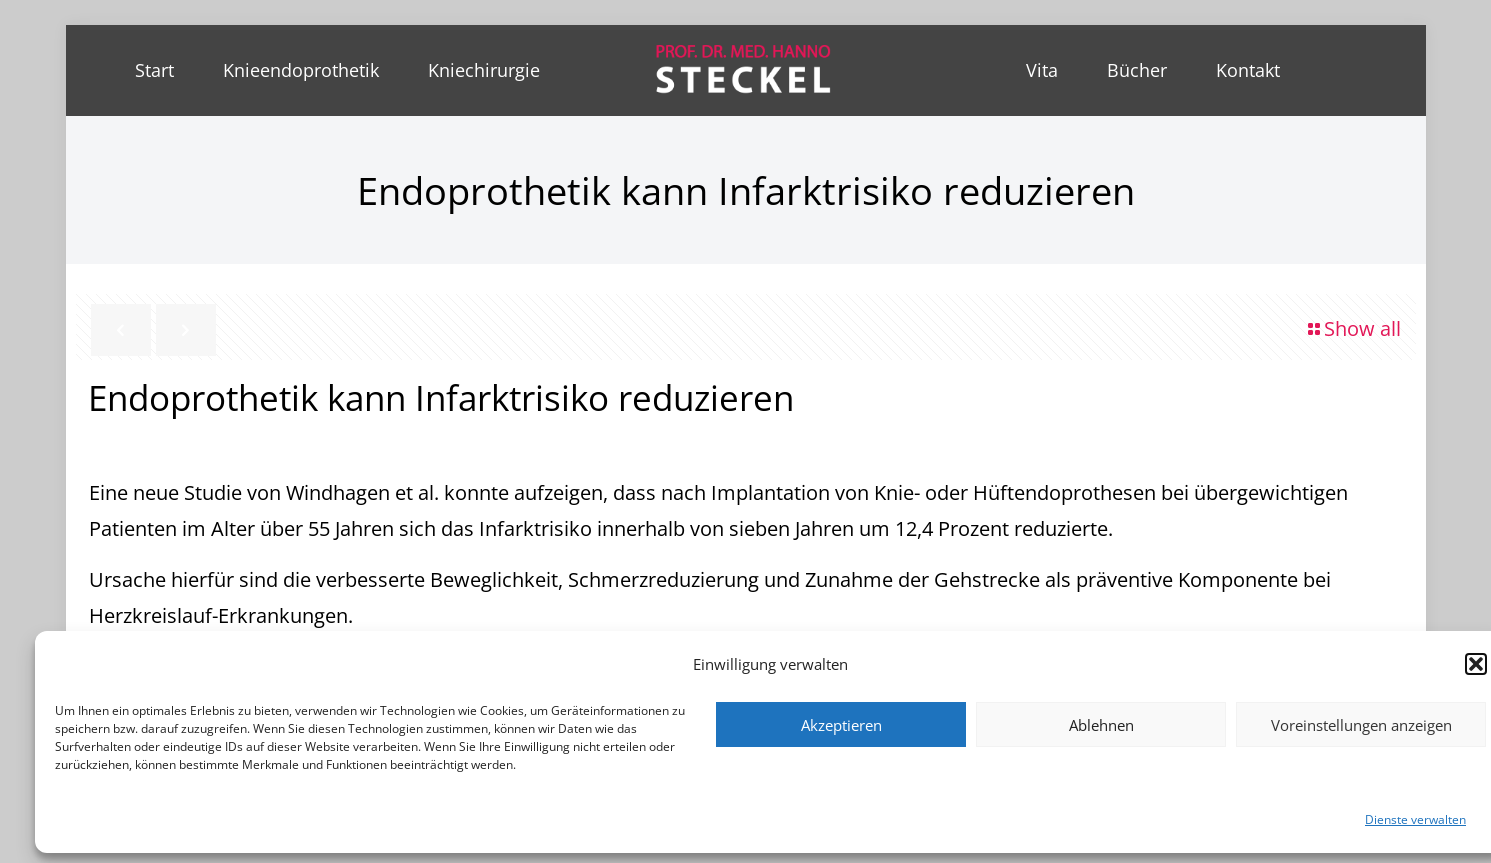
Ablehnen (1101, 725)
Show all (1352, 328)
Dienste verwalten (1415, 819)
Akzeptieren (841, 725)
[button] (1476, 664)
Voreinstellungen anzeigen (1361, 725)
